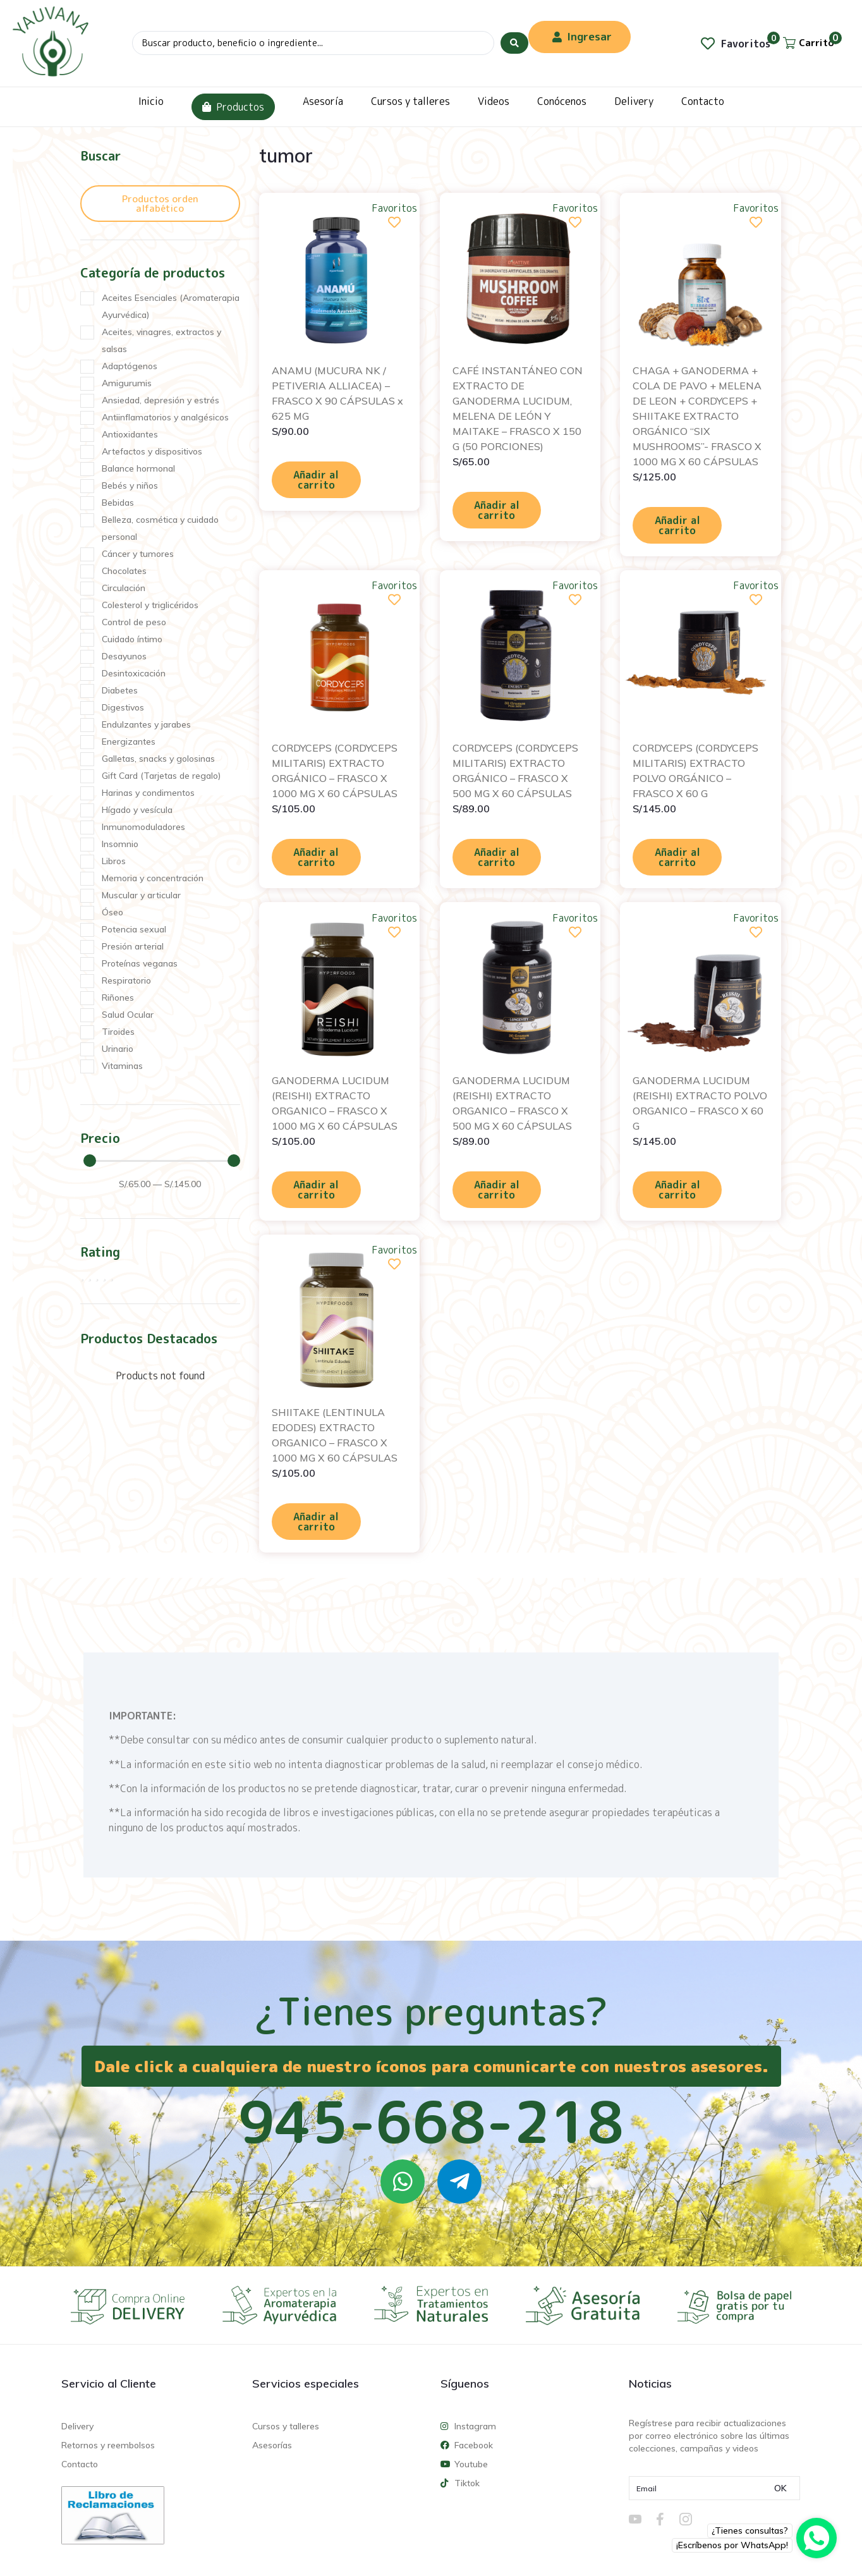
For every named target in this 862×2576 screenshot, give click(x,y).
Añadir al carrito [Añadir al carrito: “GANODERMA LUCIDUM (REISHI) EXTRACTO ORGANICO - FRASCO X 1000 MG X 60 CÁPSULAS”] (316, 1190)
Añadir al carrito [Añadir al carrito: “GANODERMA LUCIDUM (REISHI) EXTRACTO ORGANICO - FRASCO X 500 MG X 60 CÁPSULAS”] (496, 1190)
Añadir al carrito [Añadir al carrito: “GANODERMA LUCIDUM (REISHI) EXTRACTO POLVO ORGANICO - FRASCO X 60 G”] (677, 1190)
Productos (233, 107)
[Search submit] (514, 43)
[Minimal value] (161, 1160)
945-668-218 (431, 2121)
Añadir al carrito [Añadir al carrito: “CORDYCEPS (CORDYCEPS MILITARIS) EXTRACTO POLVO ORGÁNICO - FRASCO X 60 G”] (677, 857)
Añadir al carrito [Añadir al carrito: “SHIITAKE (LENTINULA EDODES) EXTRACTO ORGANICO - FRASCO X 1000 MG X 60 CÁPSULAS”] (316, 1522)
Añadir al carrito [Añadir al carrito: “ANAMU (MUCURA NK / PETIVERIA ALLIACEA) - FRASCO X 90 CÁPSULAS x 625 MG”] (316, 480)
